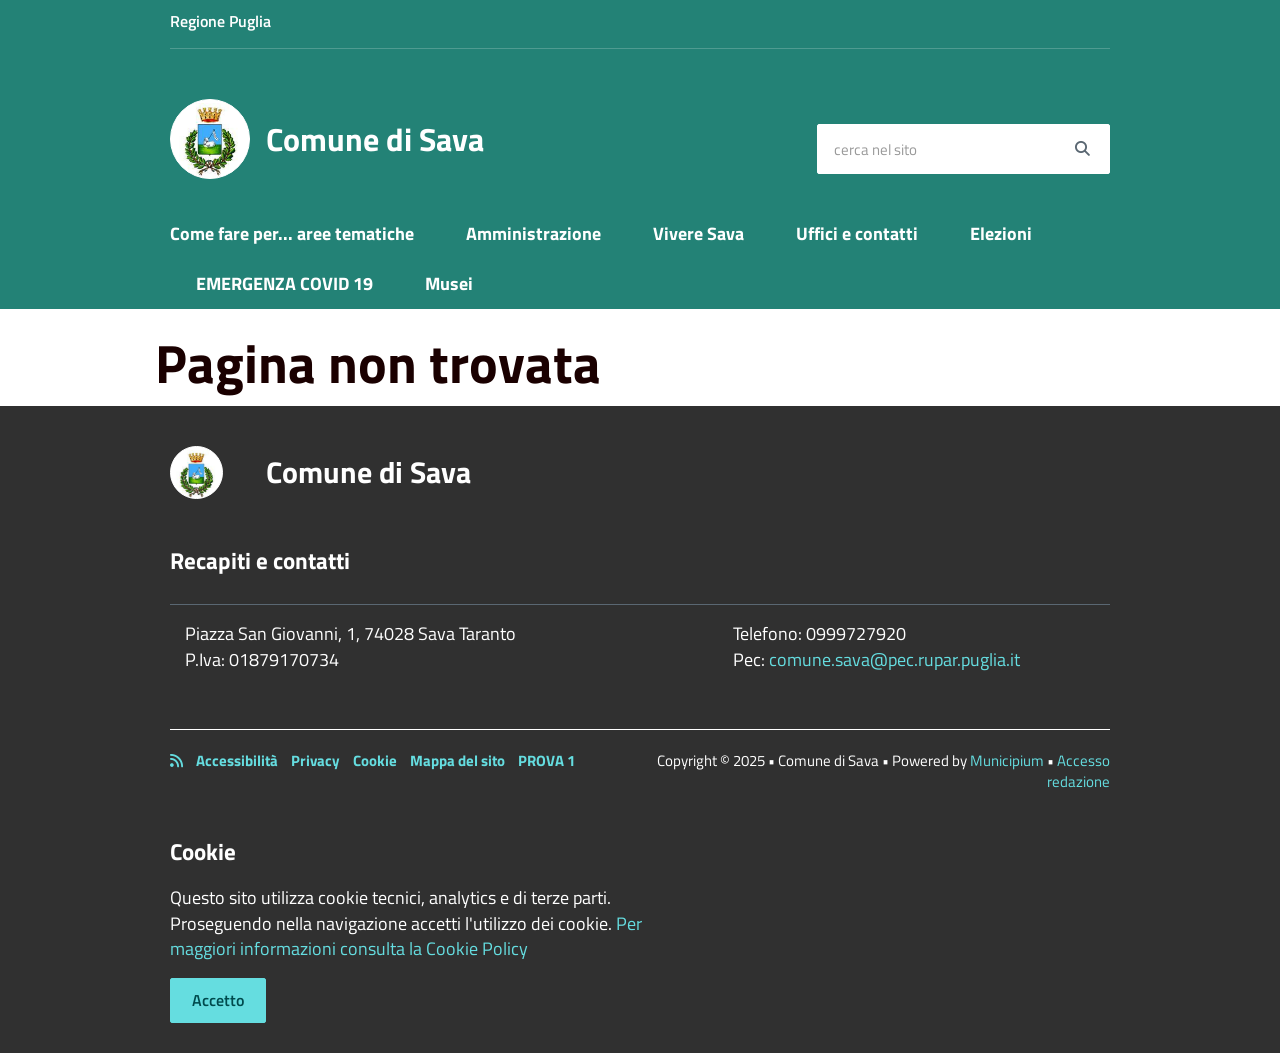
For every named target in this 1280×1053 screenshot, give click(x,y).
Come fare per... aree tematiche (292, 233)
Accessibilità (237, 760)
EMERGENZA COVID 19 (284, 283)
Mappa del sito (457, 760)
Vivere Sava (698, 233)
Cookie (375, 760)
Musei (449, 283)
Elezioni (1001, 233)
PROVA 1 (546, 760)
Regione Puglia (220, 21)
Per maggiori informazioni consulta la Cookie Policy (406, 936)
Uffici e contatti (857, 233)
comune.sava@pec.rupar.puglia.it (894, 659)
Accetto (218, 1000)
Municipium (1007, 760)
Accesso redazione (1078, 771)
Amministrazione (533, 233)
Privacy (315, 760)
